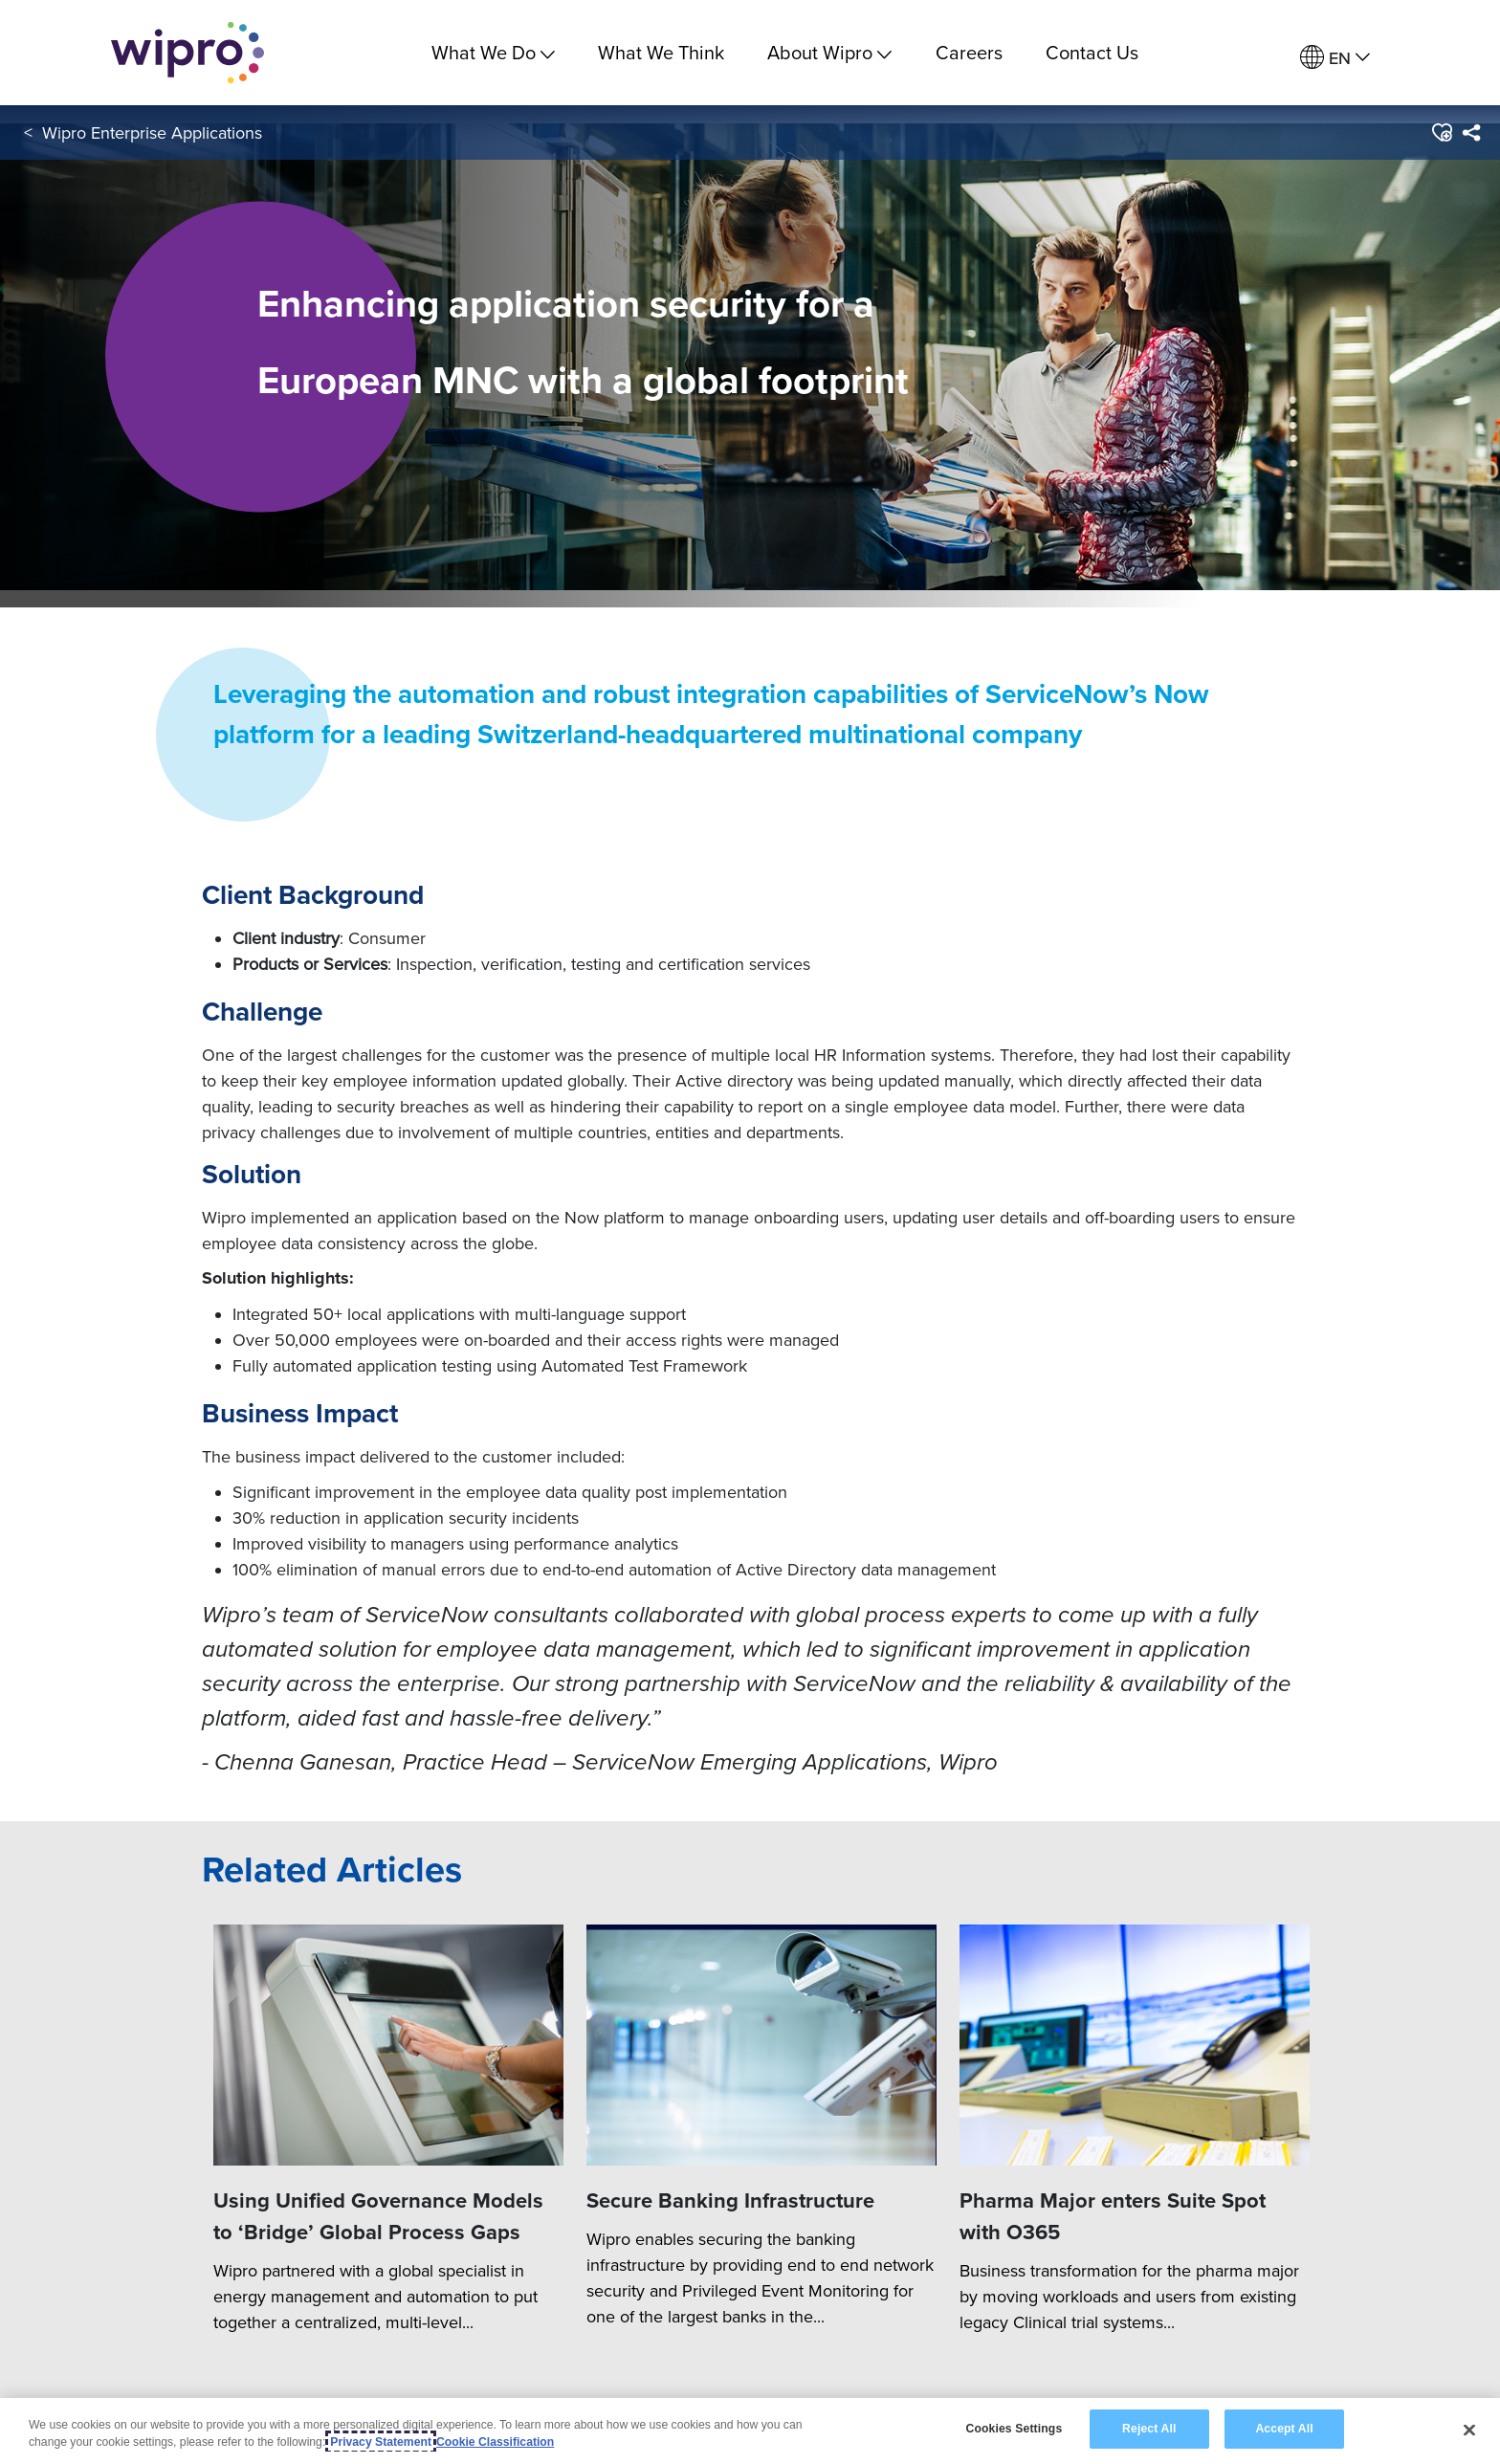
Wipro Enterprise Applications (152, 132)
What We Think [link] (661, 52)
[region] (750, 2431)
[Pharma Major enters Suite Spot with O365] (1135, 2046)
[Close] (1469, 2430)
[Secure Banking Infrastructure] (761, 2046)
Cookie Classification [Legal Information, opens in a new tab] (495, 2442)
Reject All (1149, 2428)
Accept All (1283, 2428)
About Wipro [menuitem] (829, 52)
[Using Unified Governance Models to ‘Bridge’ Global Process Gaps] (388, 2046)
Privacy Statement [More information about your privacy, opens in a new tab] (380, 2442)
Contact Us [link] (1092, 52)
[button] (1441, 133)
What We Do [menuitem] (493, 52)
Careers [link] (969, 52)
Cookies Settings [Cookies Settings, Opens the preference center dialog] (1013, 2428)
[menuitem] (1335, 58)
